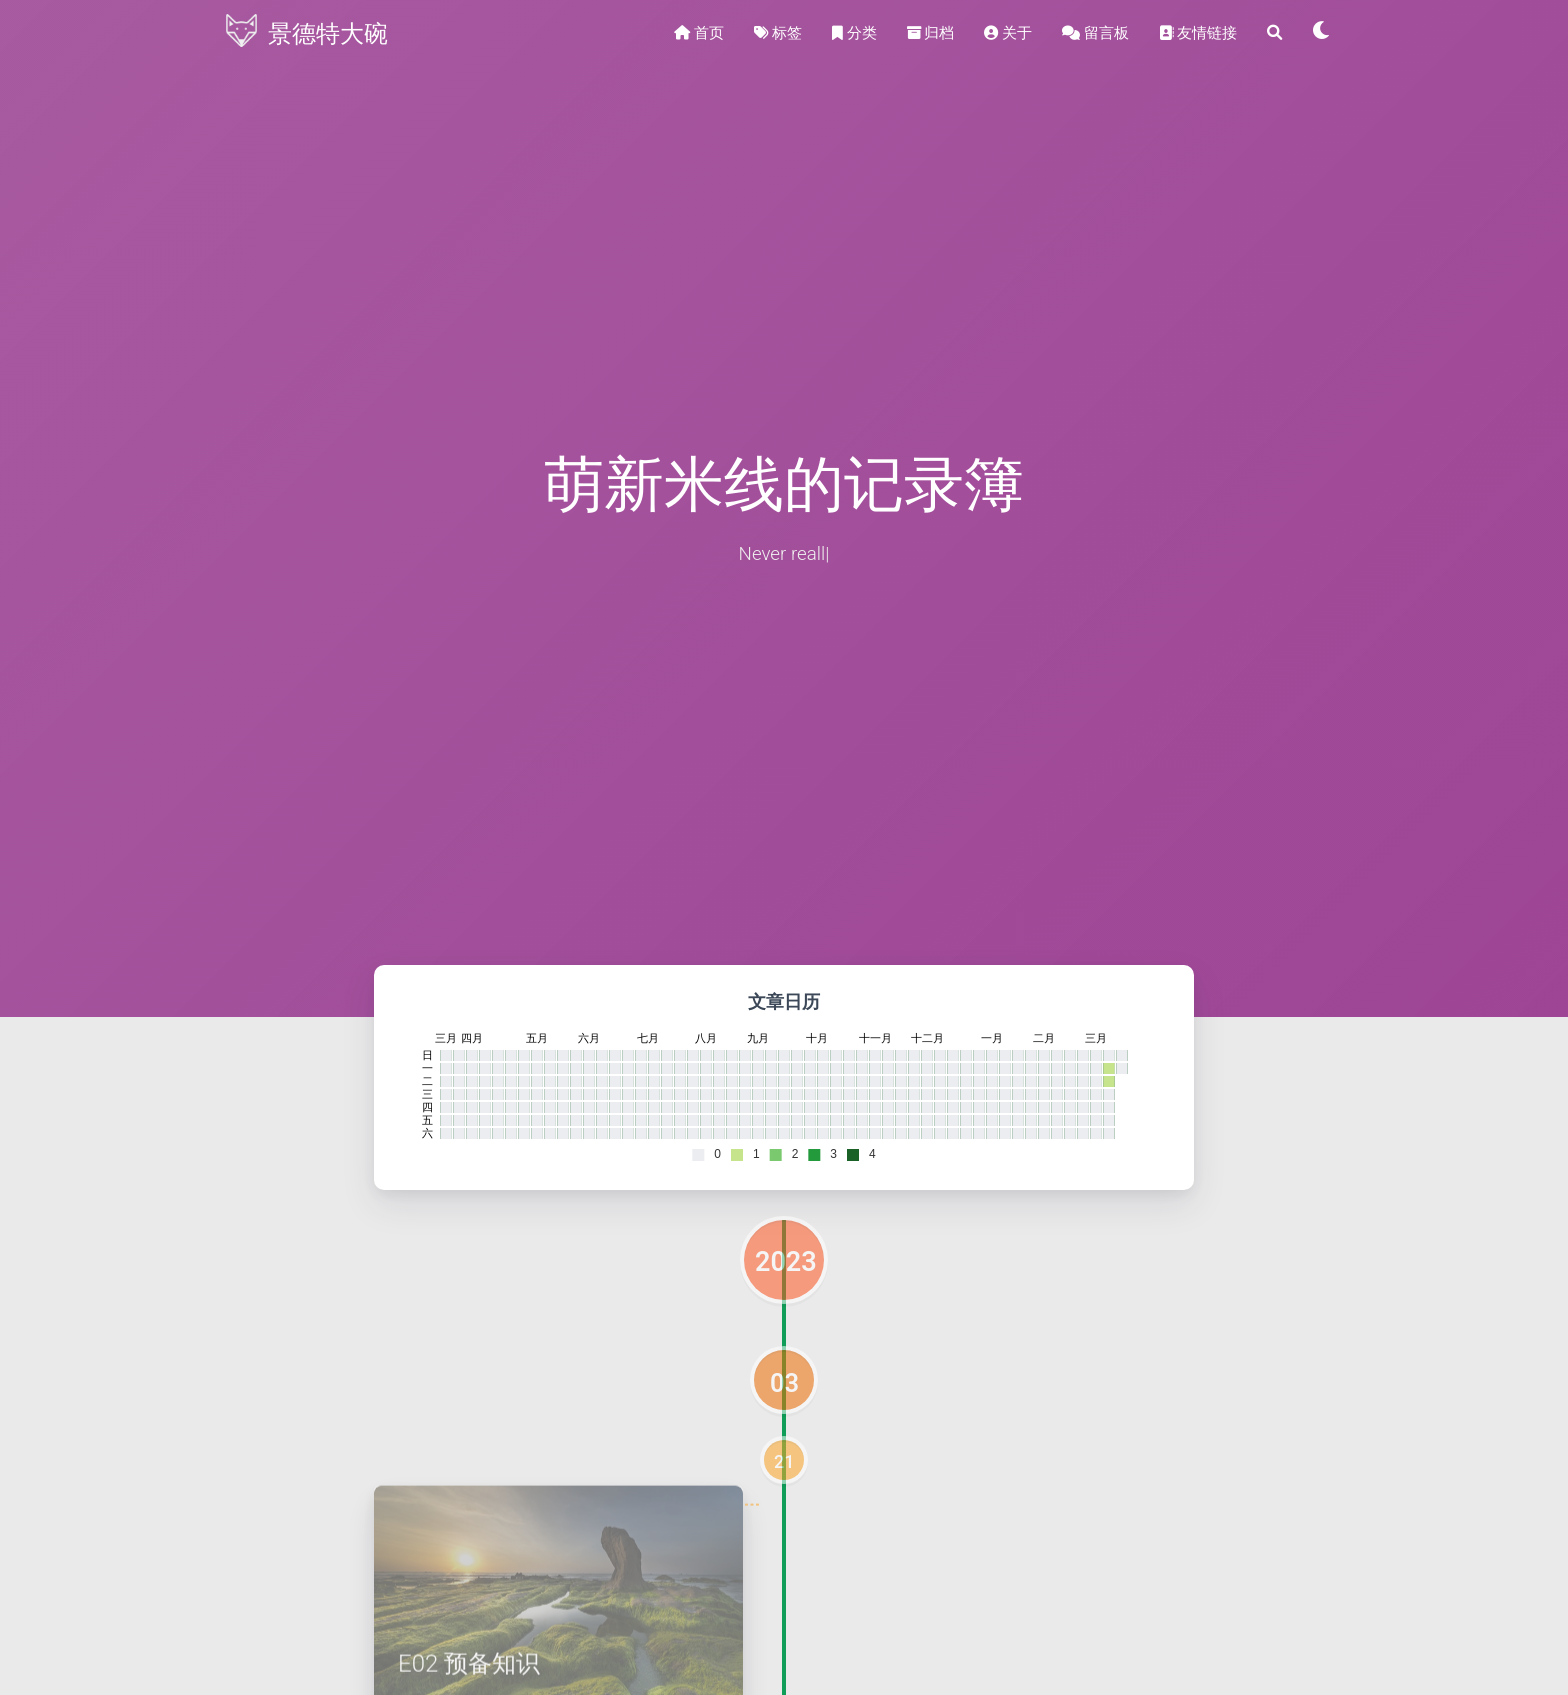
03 (784, 1383)
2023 (786, 1262)
